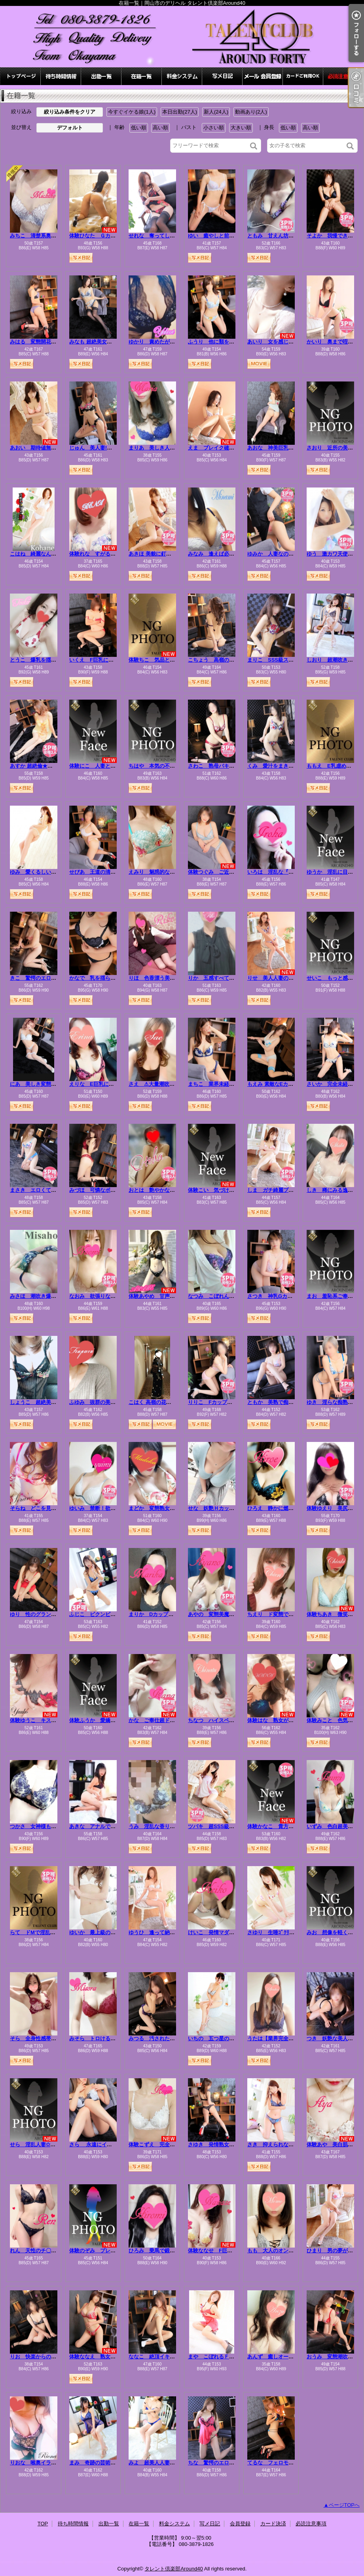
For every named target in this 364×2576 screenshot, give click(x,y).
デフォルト (70, 128)
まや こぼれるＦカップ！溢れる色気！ (234, 2357)
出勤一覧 (101, 76)
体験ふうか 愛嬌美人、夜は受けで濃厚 (115, 1720)
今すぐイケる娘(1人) (131, 112)
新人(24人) (216, 112)
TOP (20, 76)
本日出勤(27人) (179, 112)
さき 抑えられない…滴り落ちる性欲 (291, 2144)
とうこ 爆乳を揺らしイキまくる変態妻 (56, 660)
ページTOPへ (344, 2505)
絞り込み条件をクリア (69, 112)
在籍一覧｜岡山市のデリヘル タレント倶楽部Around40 (182, 36)
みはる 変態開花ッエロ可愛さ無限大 (53, 342)
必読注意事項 (343, 76)
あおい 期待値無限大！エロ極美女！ (53, 448)
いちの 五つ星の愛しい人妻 (221, 2038)
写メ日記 (222, 76)
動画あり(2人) (251, 112)
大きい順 (241, 128)
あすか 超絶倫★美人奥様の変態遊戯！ (54, 766)
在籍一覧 (141, 76)
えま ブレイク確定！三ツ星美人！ (229, 448)
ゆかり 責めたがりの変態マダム (167, 342)
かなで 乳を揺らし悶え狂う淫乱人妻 (113, 978)
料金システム (182, 76)
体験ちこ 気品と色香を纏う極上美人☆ (175, 660)
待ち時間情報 (61, 76)
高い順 (160, 128)
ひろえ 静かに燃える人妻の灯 (283, 1508)
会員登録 (263, 76)
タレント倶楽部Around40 (173, 2569)
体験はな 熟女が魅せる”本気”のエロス (293, 1720)
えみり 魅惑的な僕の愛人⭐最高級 (170, 872)
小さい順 (213, 128)
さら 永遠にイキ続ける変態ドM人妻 (113, 2144)
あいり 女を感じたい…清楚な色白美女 (293, 342)
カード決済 (303, 76)
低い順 (138, 128)
